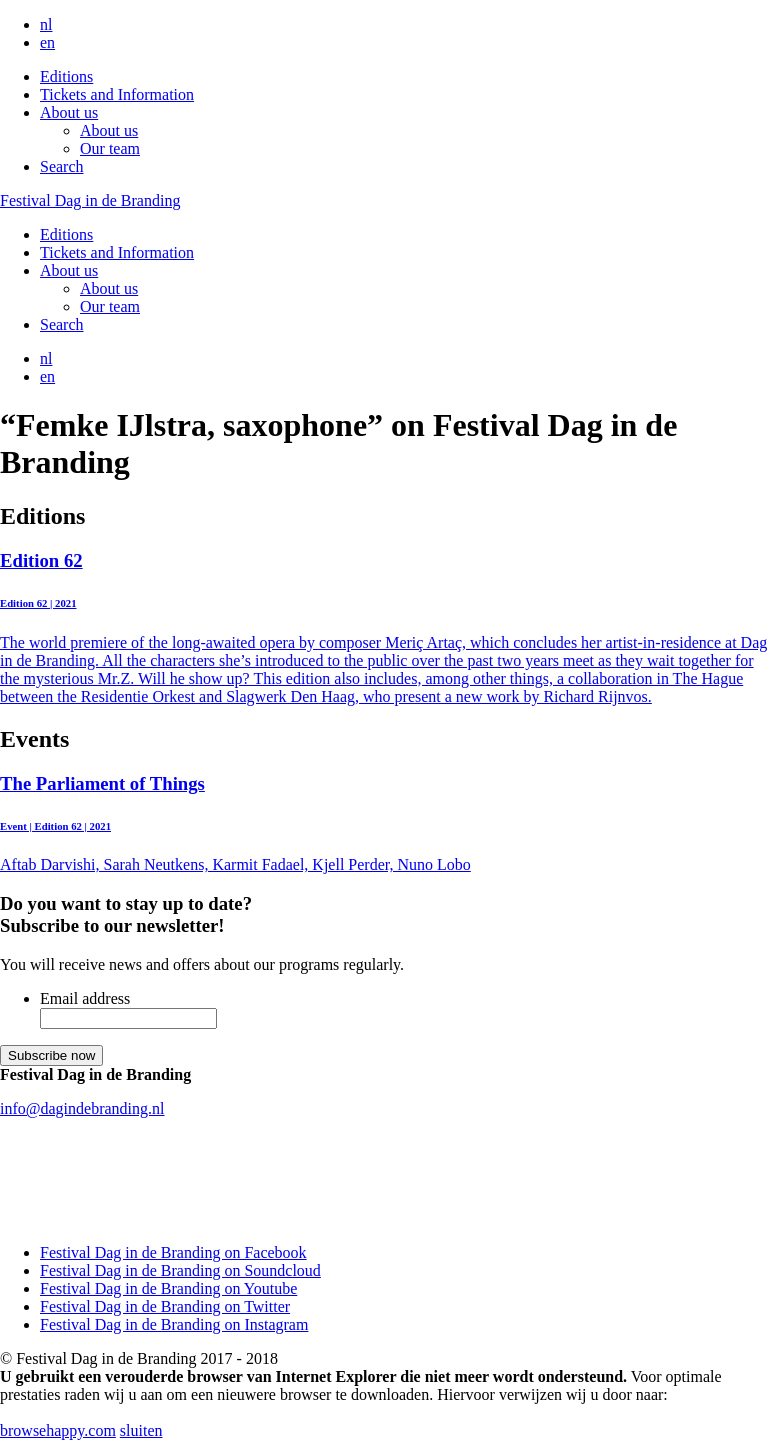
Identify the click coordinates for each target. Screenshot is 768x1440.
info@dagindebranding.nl (82, 1108)
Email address (85, 998)
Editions (66, 76)
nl (46, 24)
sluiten (141, 1430)
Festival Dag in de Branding (90, 200)
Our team (110, 148)
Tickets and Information (117, 94)
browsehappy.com (58, 1430)
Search (62, 166)
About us (69, 112)
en (47, 42)
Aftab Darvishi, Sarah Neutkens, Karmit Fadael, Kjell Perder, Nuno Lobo (384, 823)
